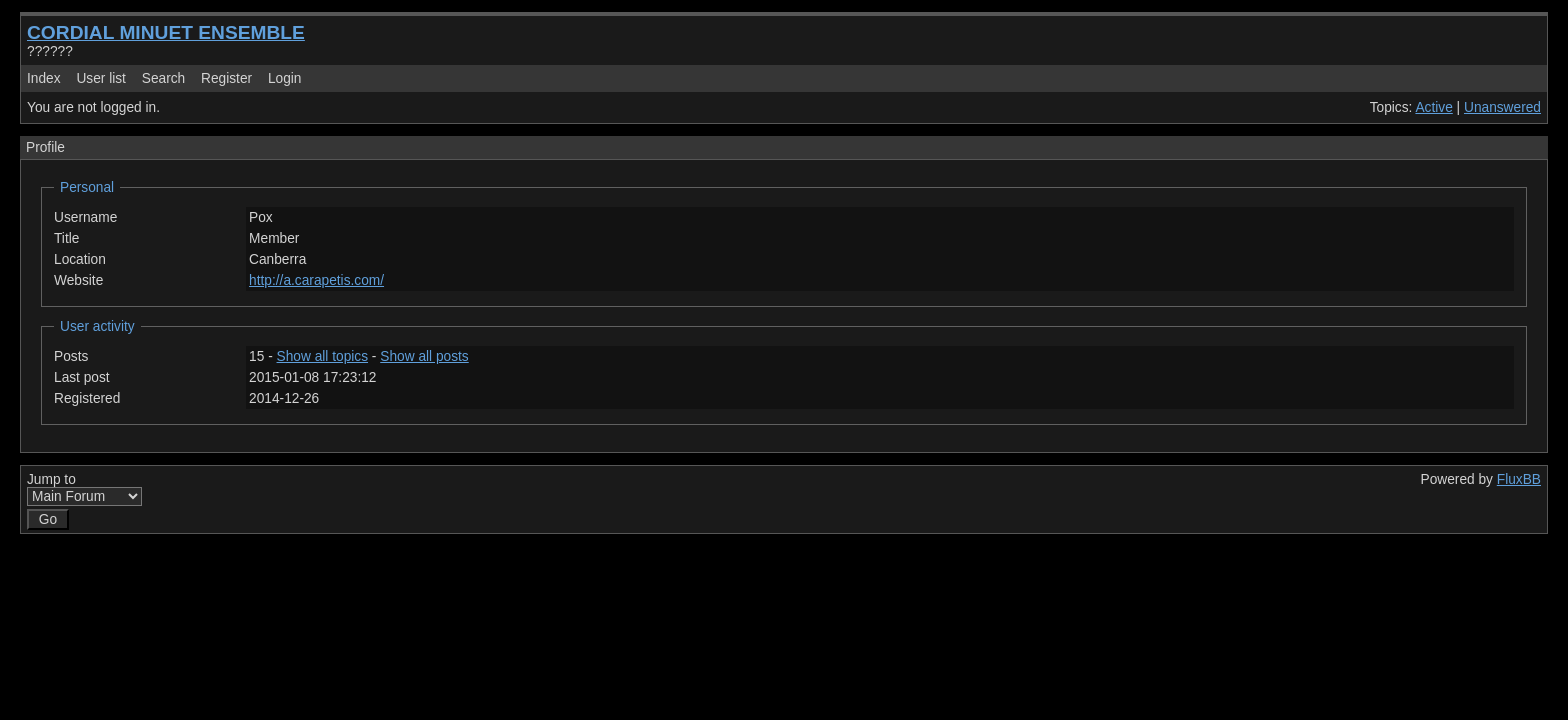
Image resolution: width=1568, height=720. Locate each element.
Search (163, 78)
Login (285, 78)
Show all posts (424, 356)
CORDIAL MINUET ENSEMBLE (166, 32)
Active (1433, 107)
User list (101, 78)
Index (44, 78)
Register (226, 78)
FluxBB (1519, 479)
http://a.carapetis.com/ (316, 280)
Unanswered (1502, 107)
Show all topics (323, 356)
